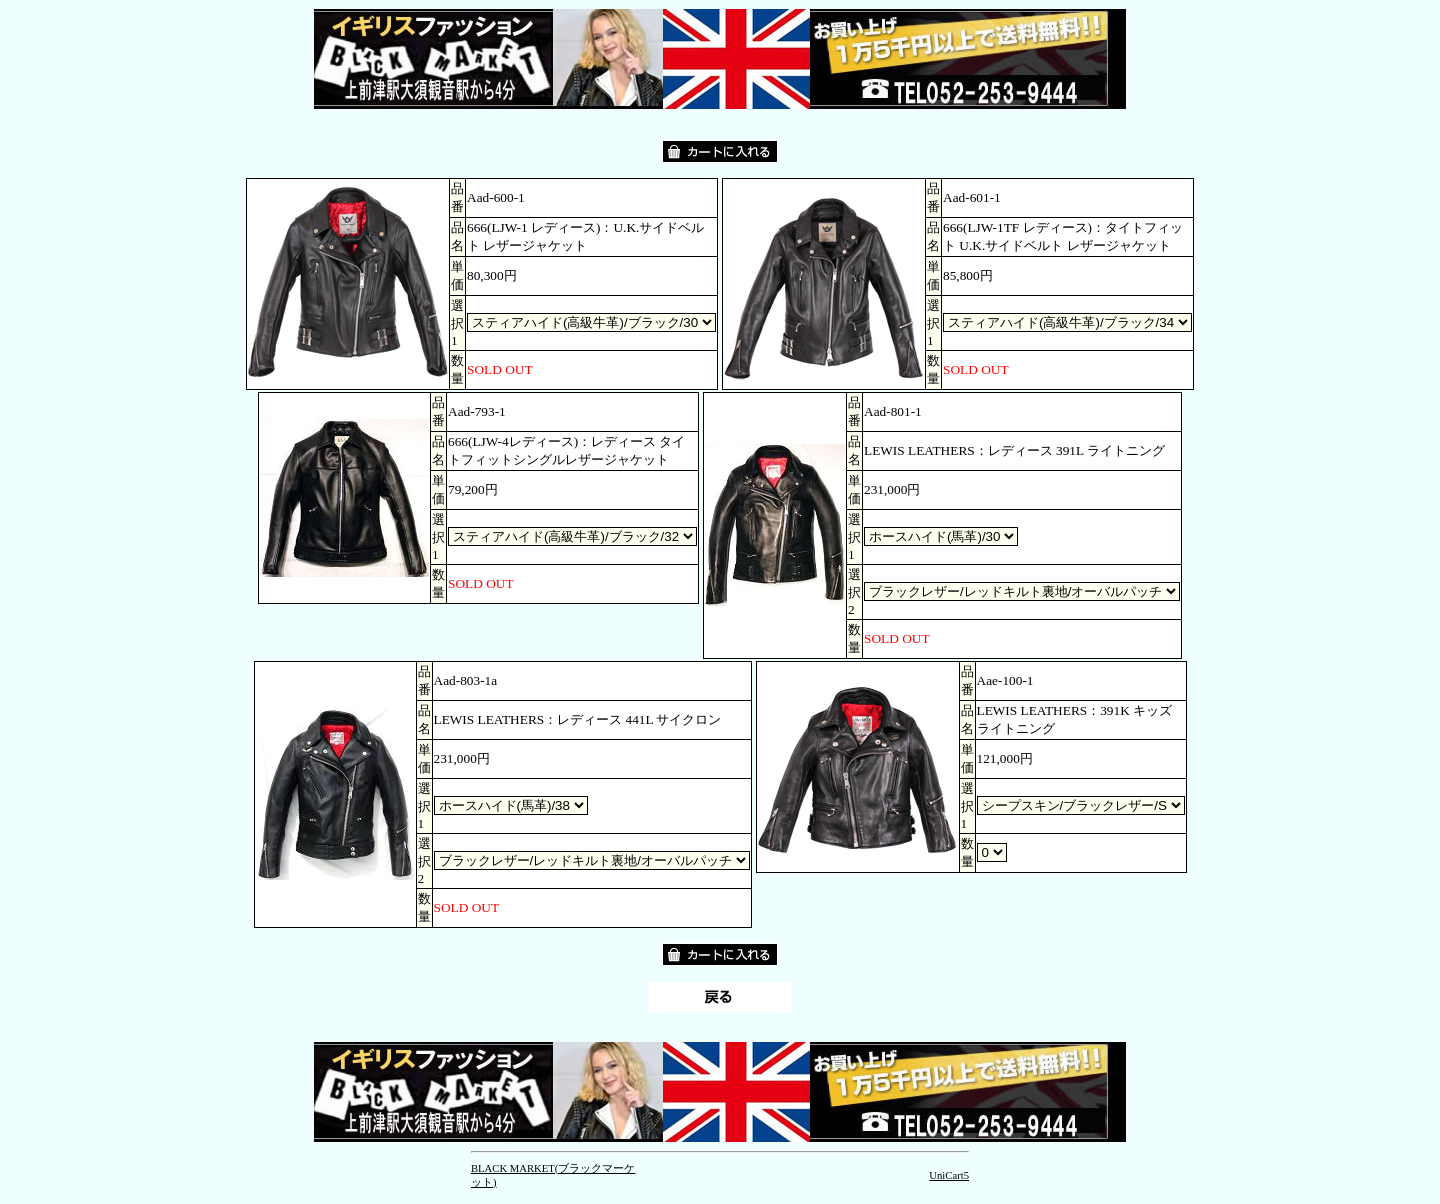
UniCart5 (949, 1175)
